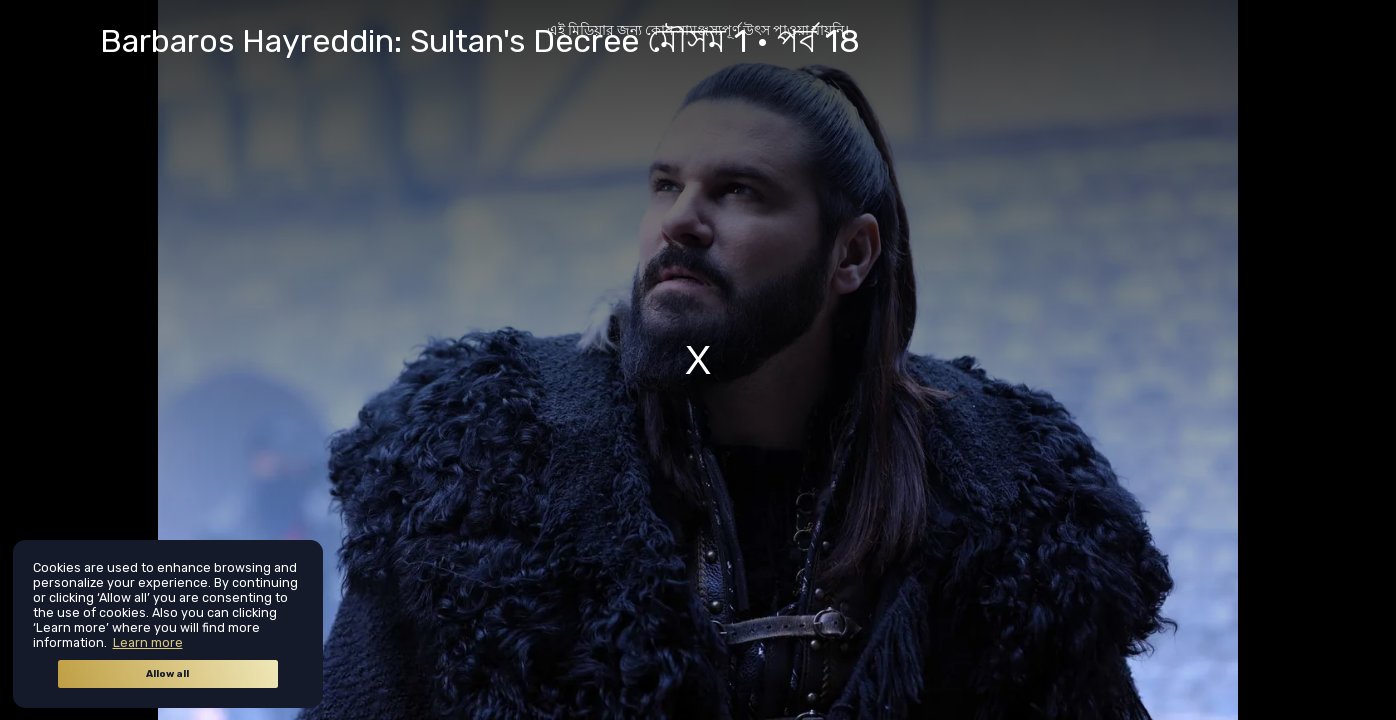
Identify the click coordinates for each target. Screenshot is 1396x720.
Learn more (148, 642)
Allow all (167, 674)
